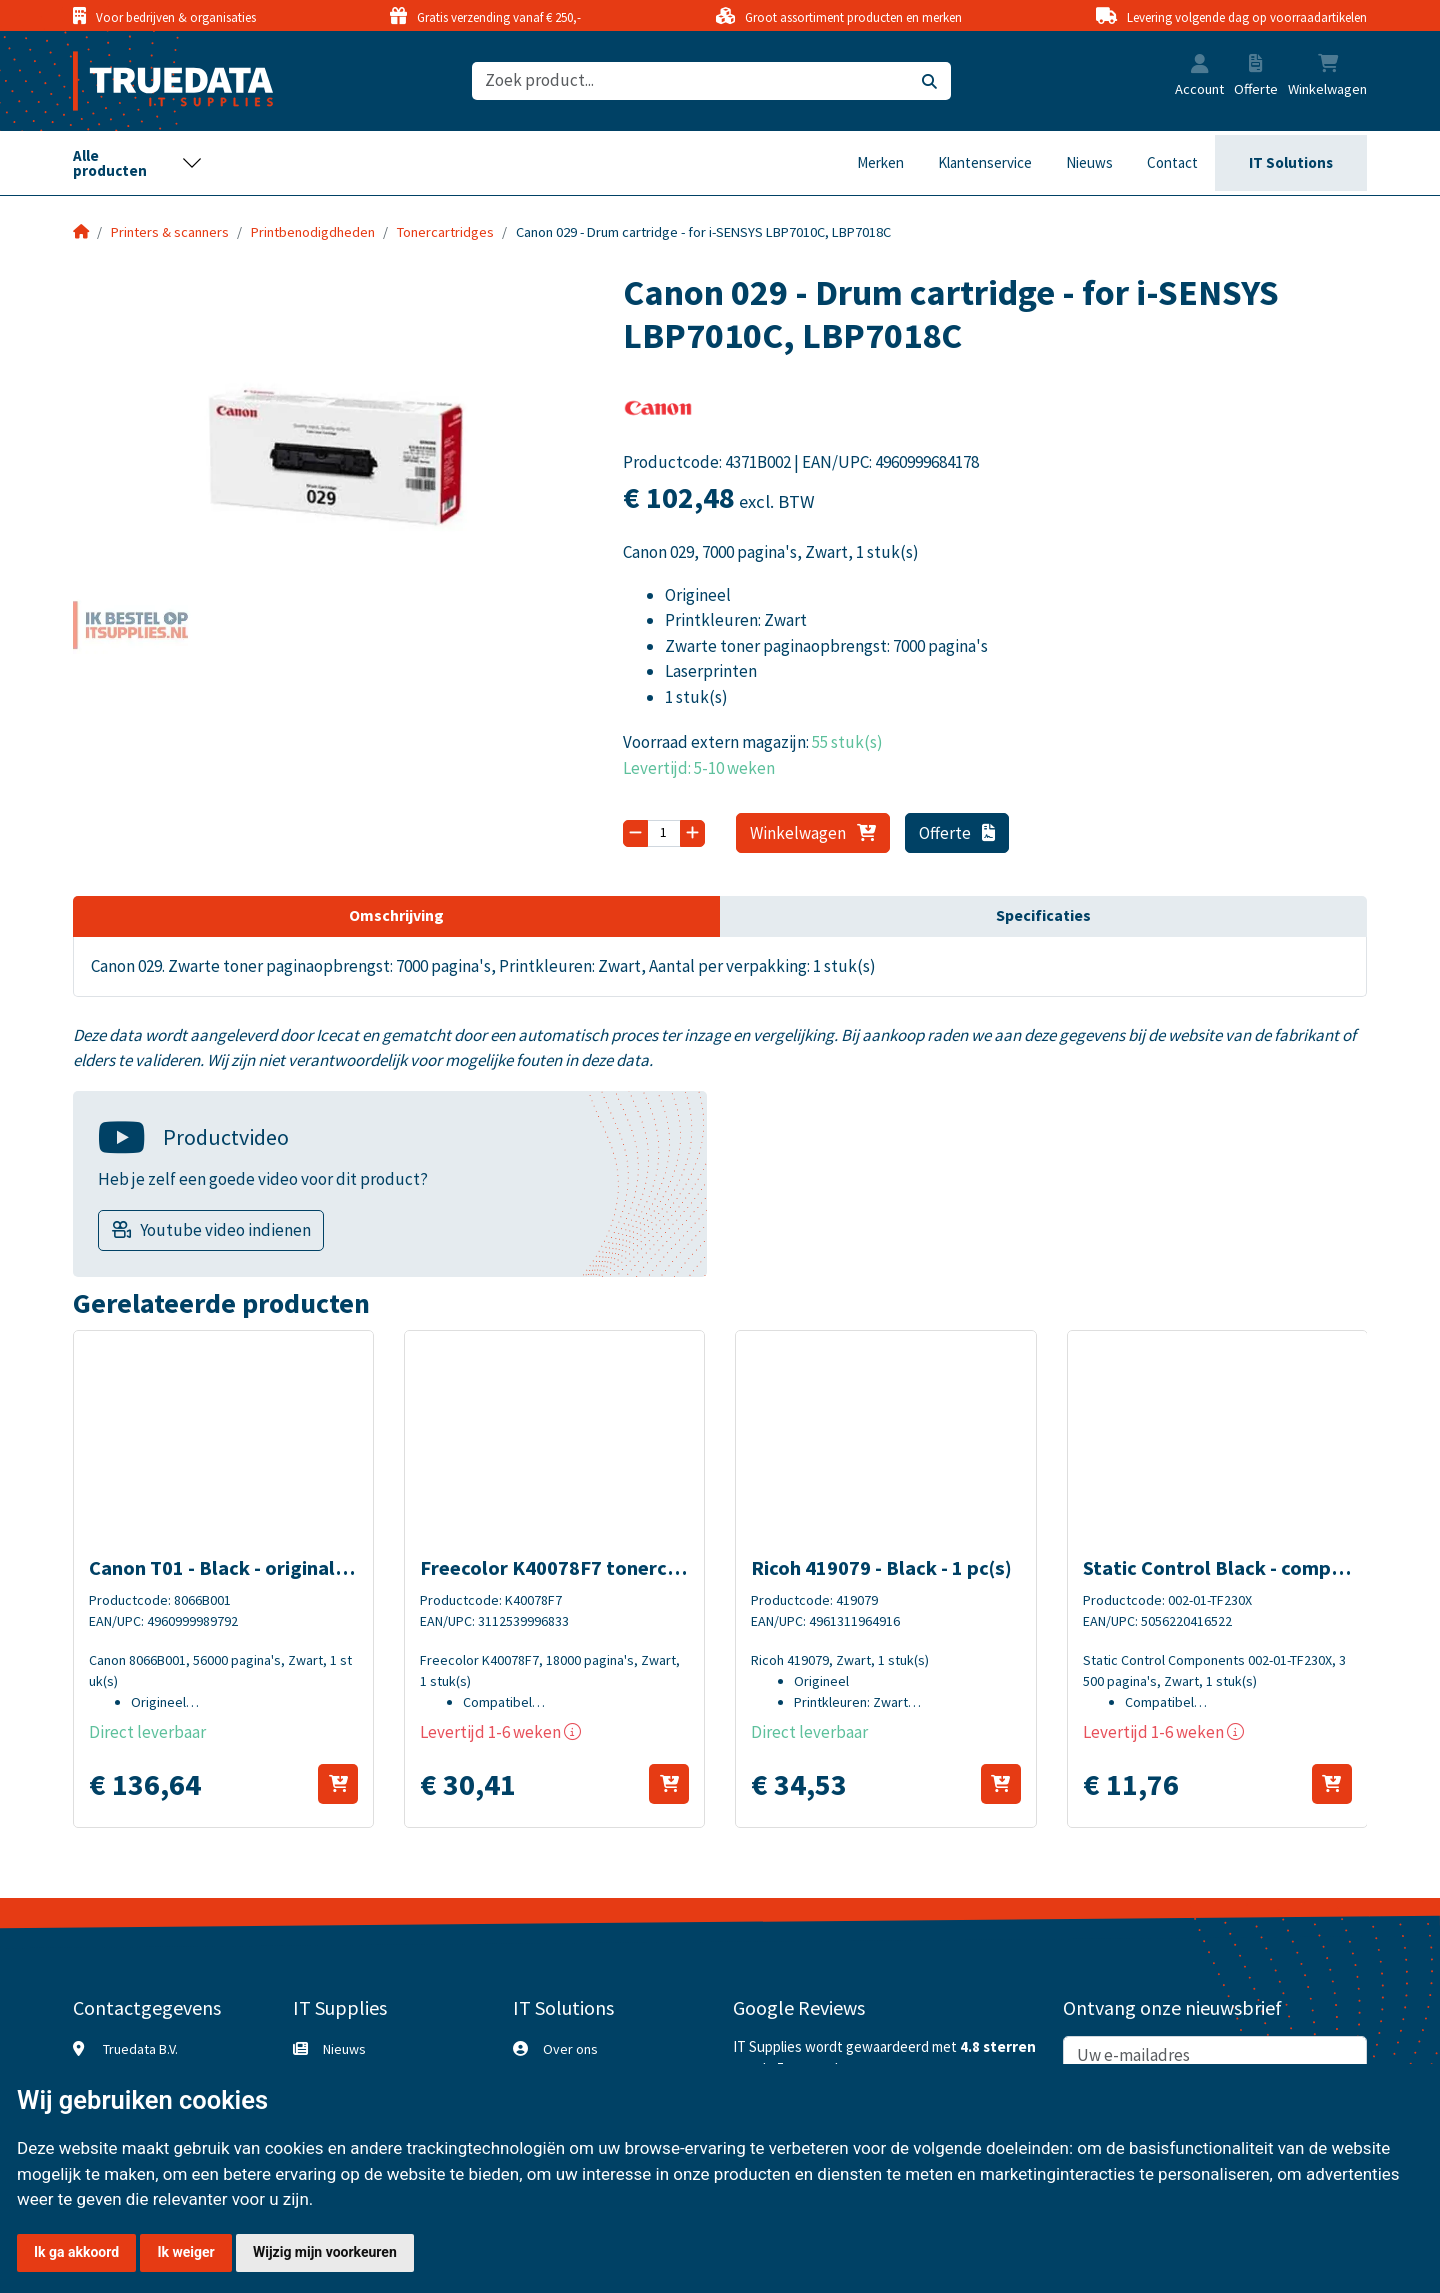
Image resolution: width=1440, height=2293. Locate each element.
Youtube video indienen (225, 1230)
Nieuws (1089, 162)
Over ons (570, 2049)
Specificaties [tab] (1043, 915)
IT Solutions (1291, 162)
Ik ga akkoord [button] (76, 2252)
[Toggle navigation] (138, 163)
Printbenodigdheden (313, 232)
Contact (1172, 162)
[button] (1200, 66)
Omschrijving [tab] (396, 915)
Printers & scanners (170, 232)
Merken (880, 162)
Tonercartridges (445, 232)
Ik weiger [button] (185, 2252)
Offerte (957, 833)
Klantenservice (985, 162)
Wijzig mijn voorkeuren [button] (325, 2252)
